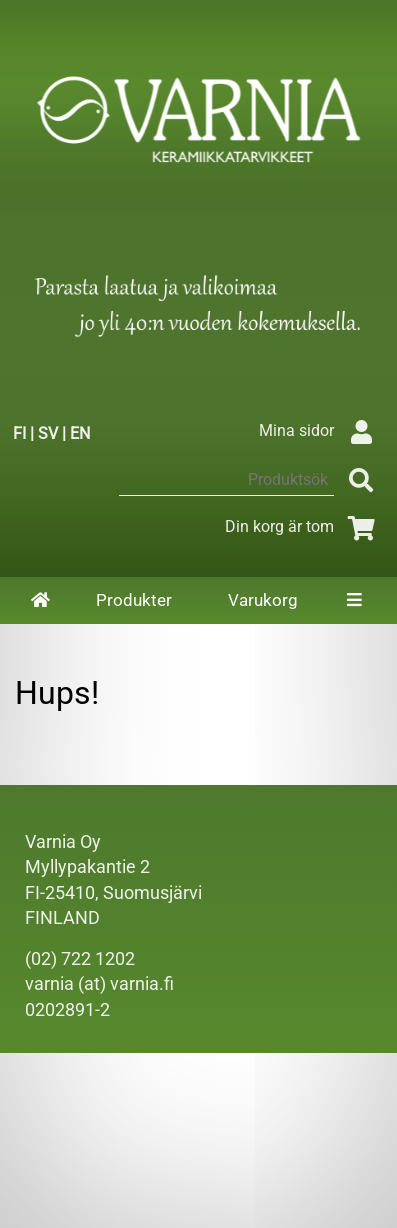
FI (19, 433)
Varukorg (263, 600)
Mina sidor (320, 430)
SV (48, 433)
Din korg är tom (303, 526)
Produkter (134, 600)
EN (80, 433)
